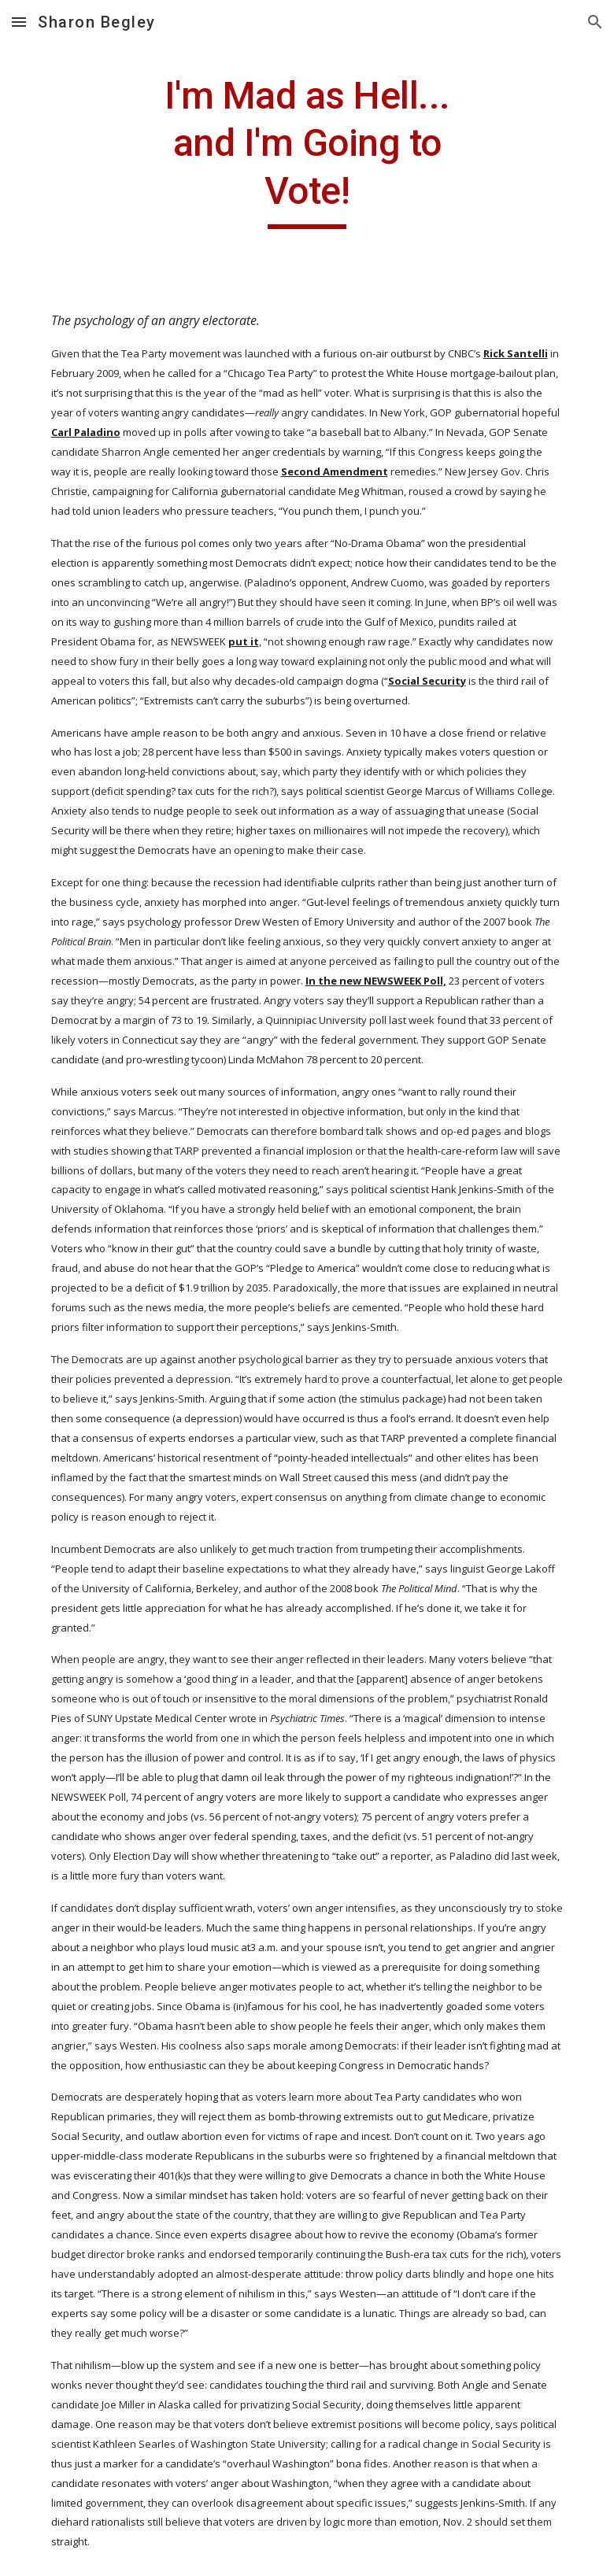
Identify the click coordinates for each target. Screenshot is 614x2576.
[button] (19, 21)
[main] (307, 150)
